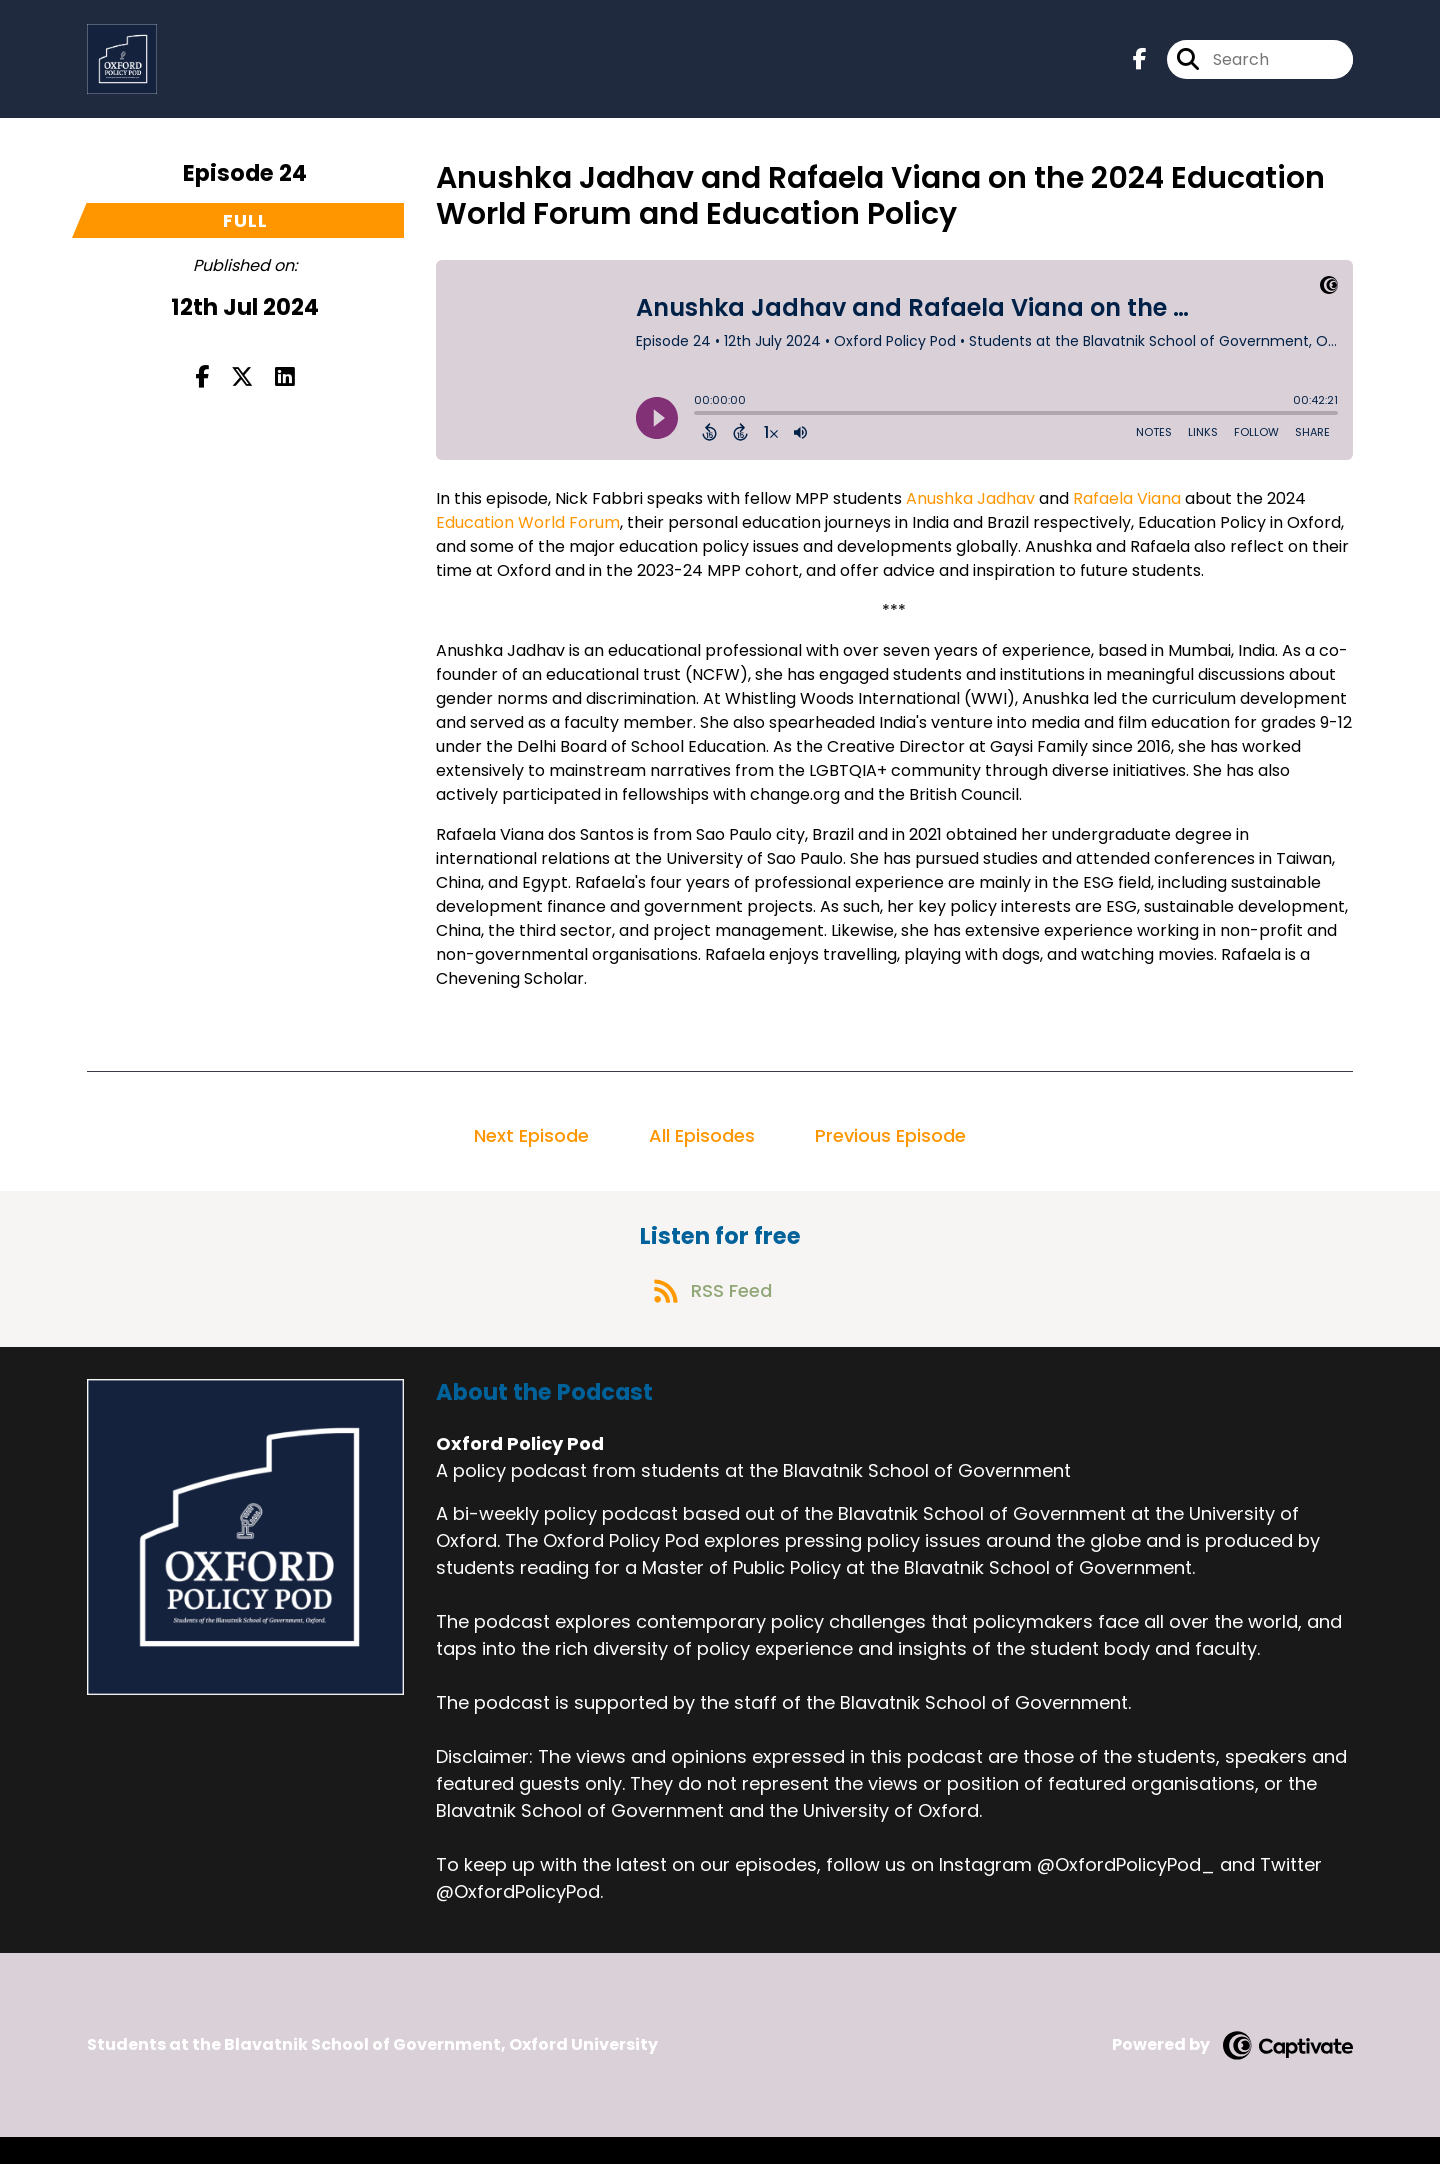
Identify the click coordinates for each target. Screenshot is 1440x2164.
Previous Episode (890, 1147)
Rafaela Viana (1127, 510)
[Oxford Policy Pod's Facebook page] (1140, 65)
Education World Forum (528, 534)
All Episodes (702, 1147)
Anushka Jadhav (970, 510)
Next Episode (531, 1147)
